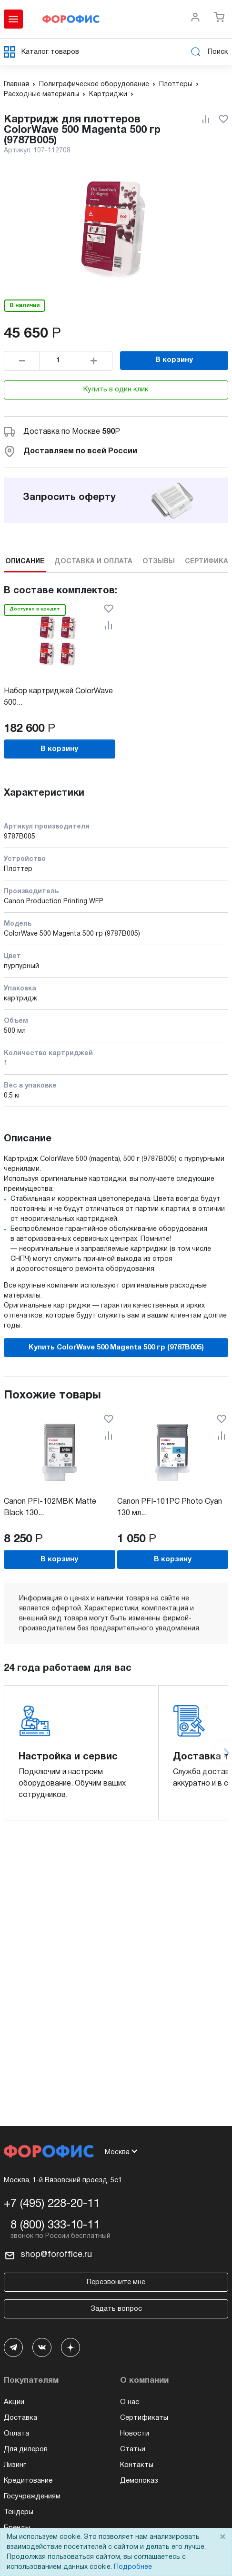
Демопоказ (139, 2480)
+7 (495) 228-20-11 (52, 2204)
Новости (134, 2433)
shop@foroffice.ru (56, 2255)
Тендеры (18, 2512)
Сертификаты (144, 2418)
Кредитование (28, 2480)
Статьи (132, 2449)
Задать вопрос (116, 2309)
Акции (14, 2402)
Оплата (16, 2433)
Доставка (20, 2418)
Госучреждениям (32, 2496)
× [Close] (222, 2537)
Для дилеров (26, 2449)
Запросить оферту (69, 497)
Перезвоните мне (116, 2282)
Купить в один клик (116, 389)
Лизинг (15, 2465)
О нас (129, 2402)
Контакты (136, 2465)
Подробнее (133, 2567)
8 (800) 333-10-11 (55, 2225)
